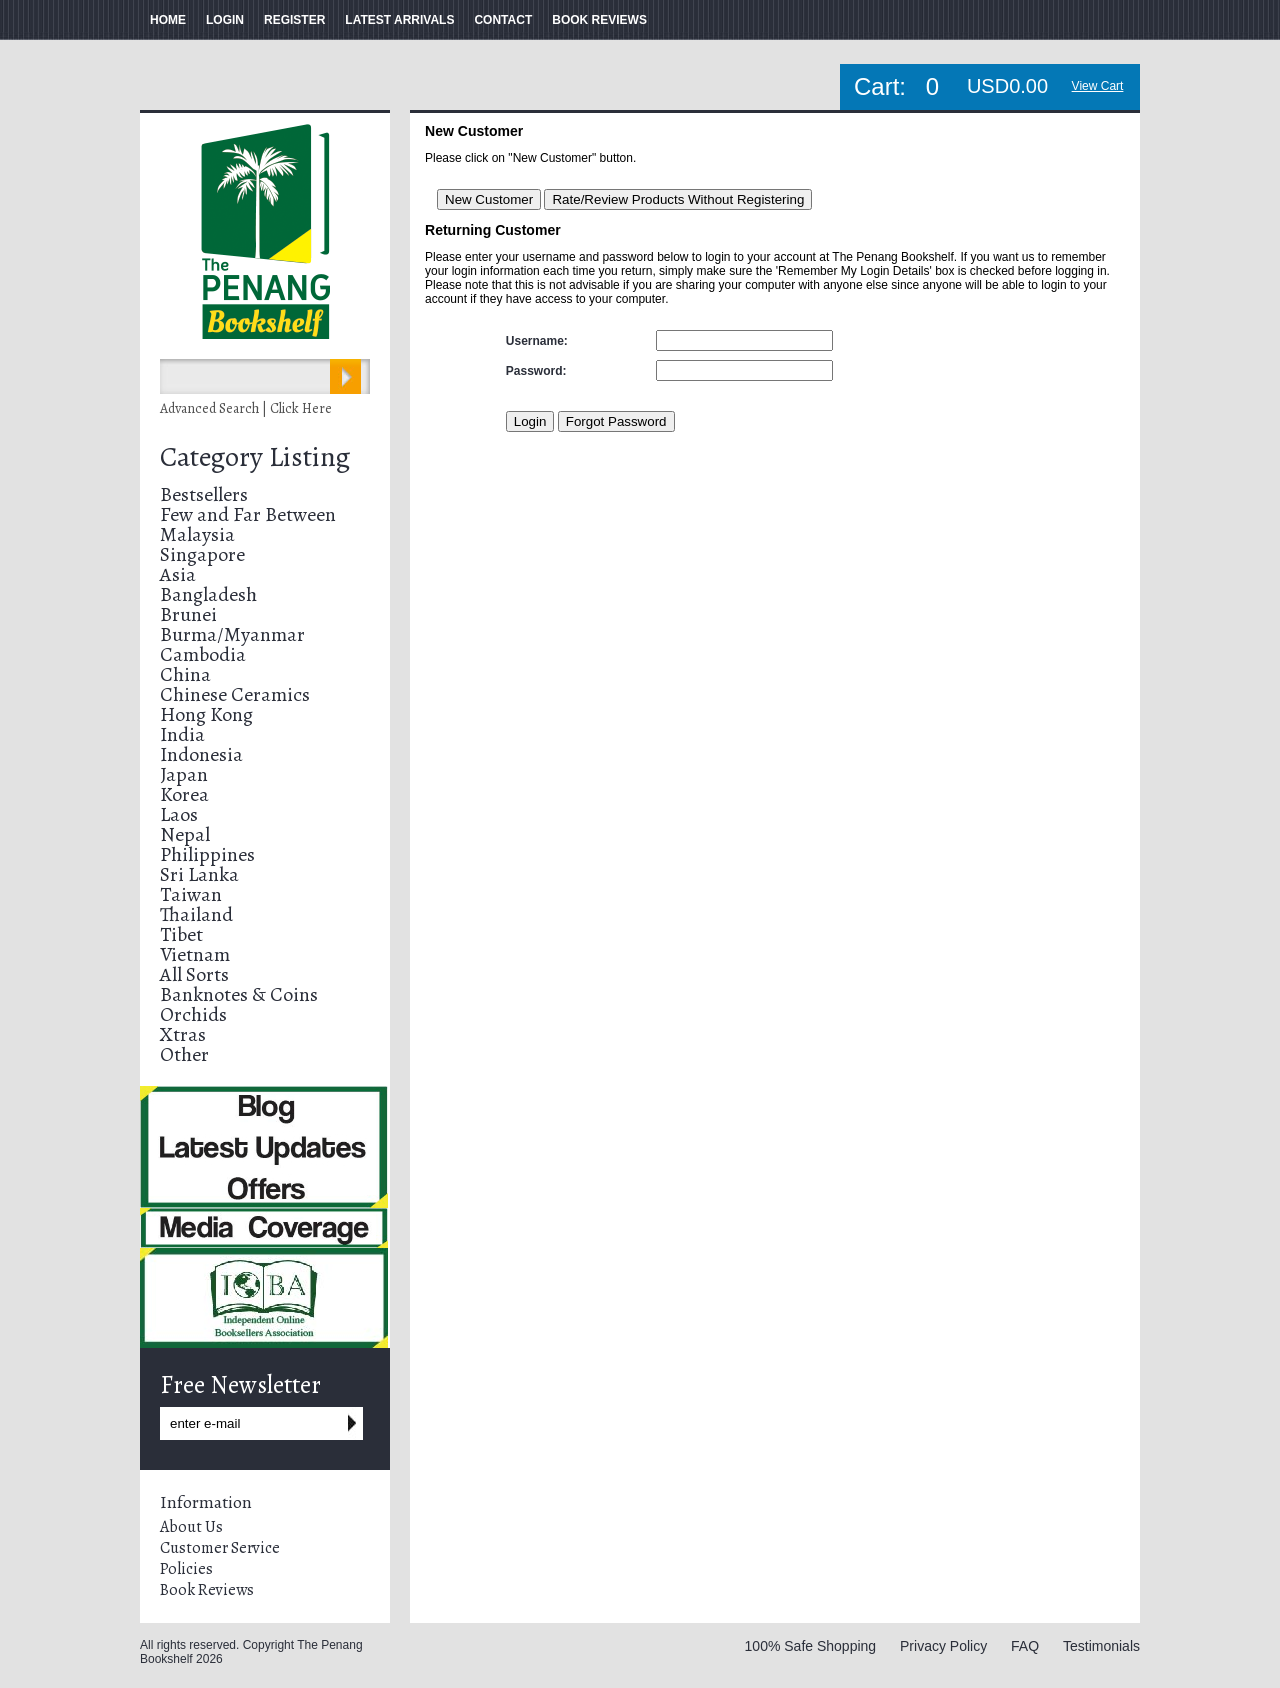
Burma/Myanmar (232, 634)
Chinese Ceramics (235, 694)
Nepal (185, 834)
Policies (186, 1569)
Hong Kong (206, 714)
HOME (168, 20)
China (185, 674)
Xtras (183, 1034)
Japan (184, 774)
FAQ (1025, 1646)
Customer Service (220, 1548)
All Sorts (194, 974)
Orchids (193, 1014)
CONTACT (503, 20)
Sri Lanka (199, 874)
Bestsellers (204, 494)
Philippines (207, 854)
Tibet (181, 934)
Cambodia (203, 654)
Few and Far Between (248, 514)
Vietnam (195, 954)
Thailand (196, 914)
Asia (178, 574)
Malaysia (197, 534)
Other (184, 1054)
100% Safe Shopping (811, 1646)
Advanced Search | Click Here (246, 408)
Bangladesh (208, 594)
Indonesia (201, 754)
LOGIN (225, 20)
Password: (536, 371)
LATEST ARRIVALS (399, 20)
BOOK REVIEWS (599, 20)
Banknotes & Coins (239, 994)
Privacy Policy (943, 1646)
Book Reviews (207, 1590)
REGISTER (294, 20)
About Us (191, 1527)
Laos (179, 814)
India (182, 734)
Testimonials (1101, 1646)
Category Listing (255, 457)
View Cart (1098, 86)
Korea (184, 794)
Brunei (188, 614)
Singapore (202, 554)
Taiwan (191, 894)
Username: (537, 341)
